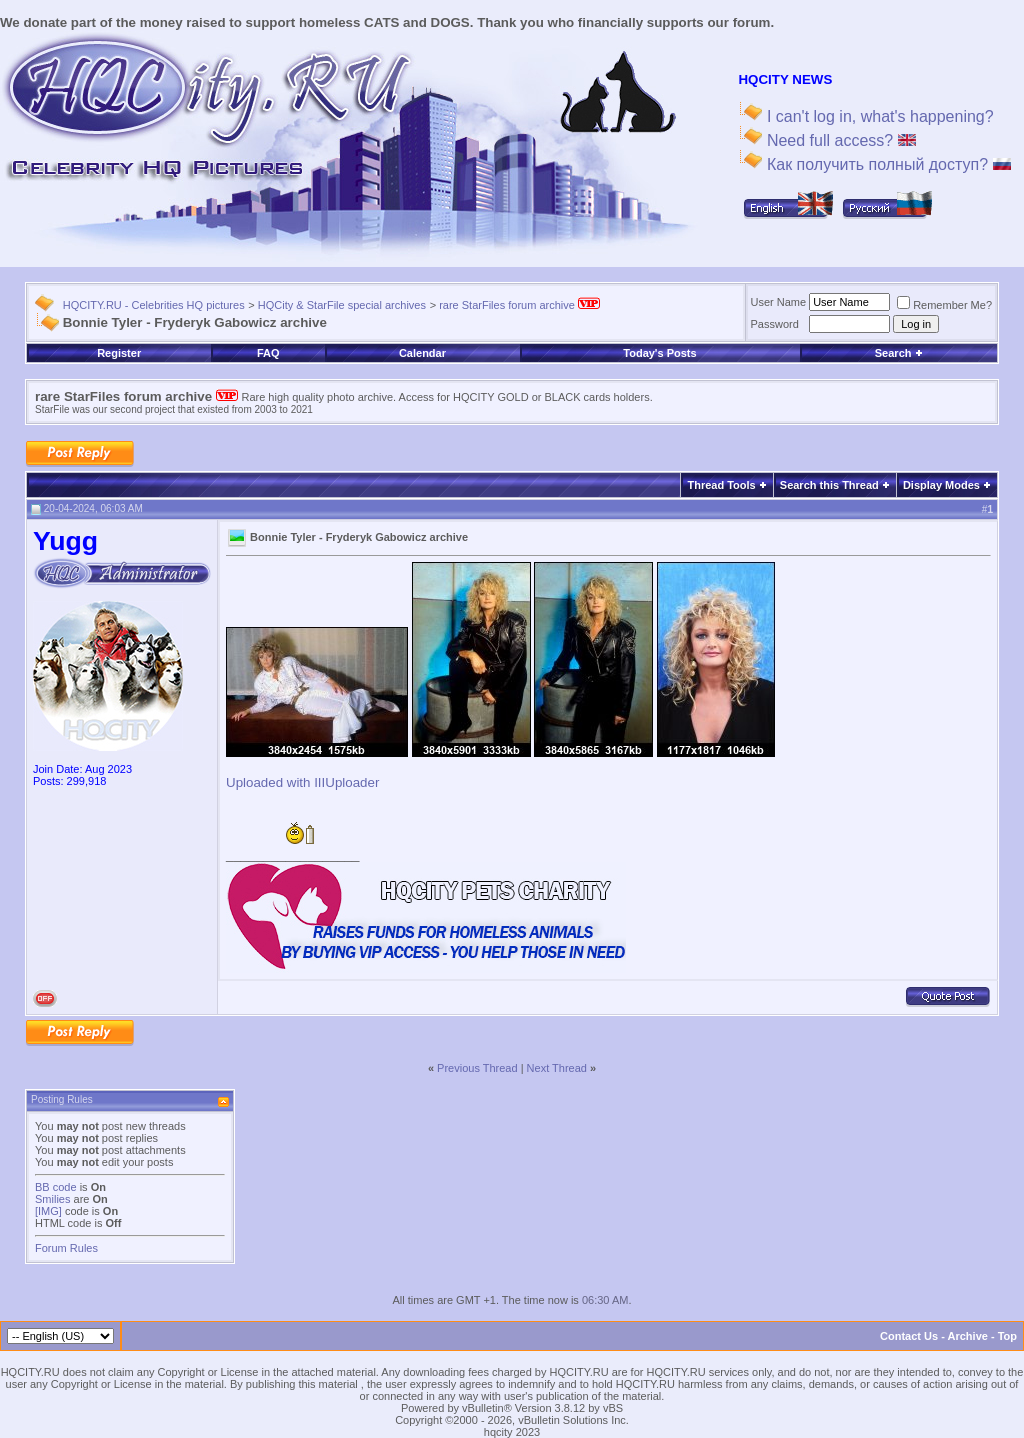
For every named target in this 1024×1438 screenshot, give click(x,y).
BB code (56, 1187)
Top (1007, 1336)
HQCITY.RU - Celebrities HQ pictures (154, 305)
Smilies (52, 1199)
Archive (968, 1336)
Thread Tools (721, 485)
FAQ (268, 353)
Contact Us (909, 1336)
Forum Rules (66, 1248)
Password (775, 324)
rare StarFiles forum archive (519, 305)
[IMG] (48, 1211)
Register (119, 353)
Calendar (422, 353)
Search (899, 353)
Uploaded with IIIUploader (302, 782)
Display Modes (941, 485)
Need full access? (838, 140)
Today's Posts (659, 353)
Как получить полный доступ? (886, 164)
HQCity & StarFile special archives (342, 305)
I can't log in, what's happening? (877, 116)
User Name (779, 302)
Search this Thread (829, 485)
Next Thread (557, 1068)
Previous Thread (477, 1068)
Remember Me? (944, 305)
